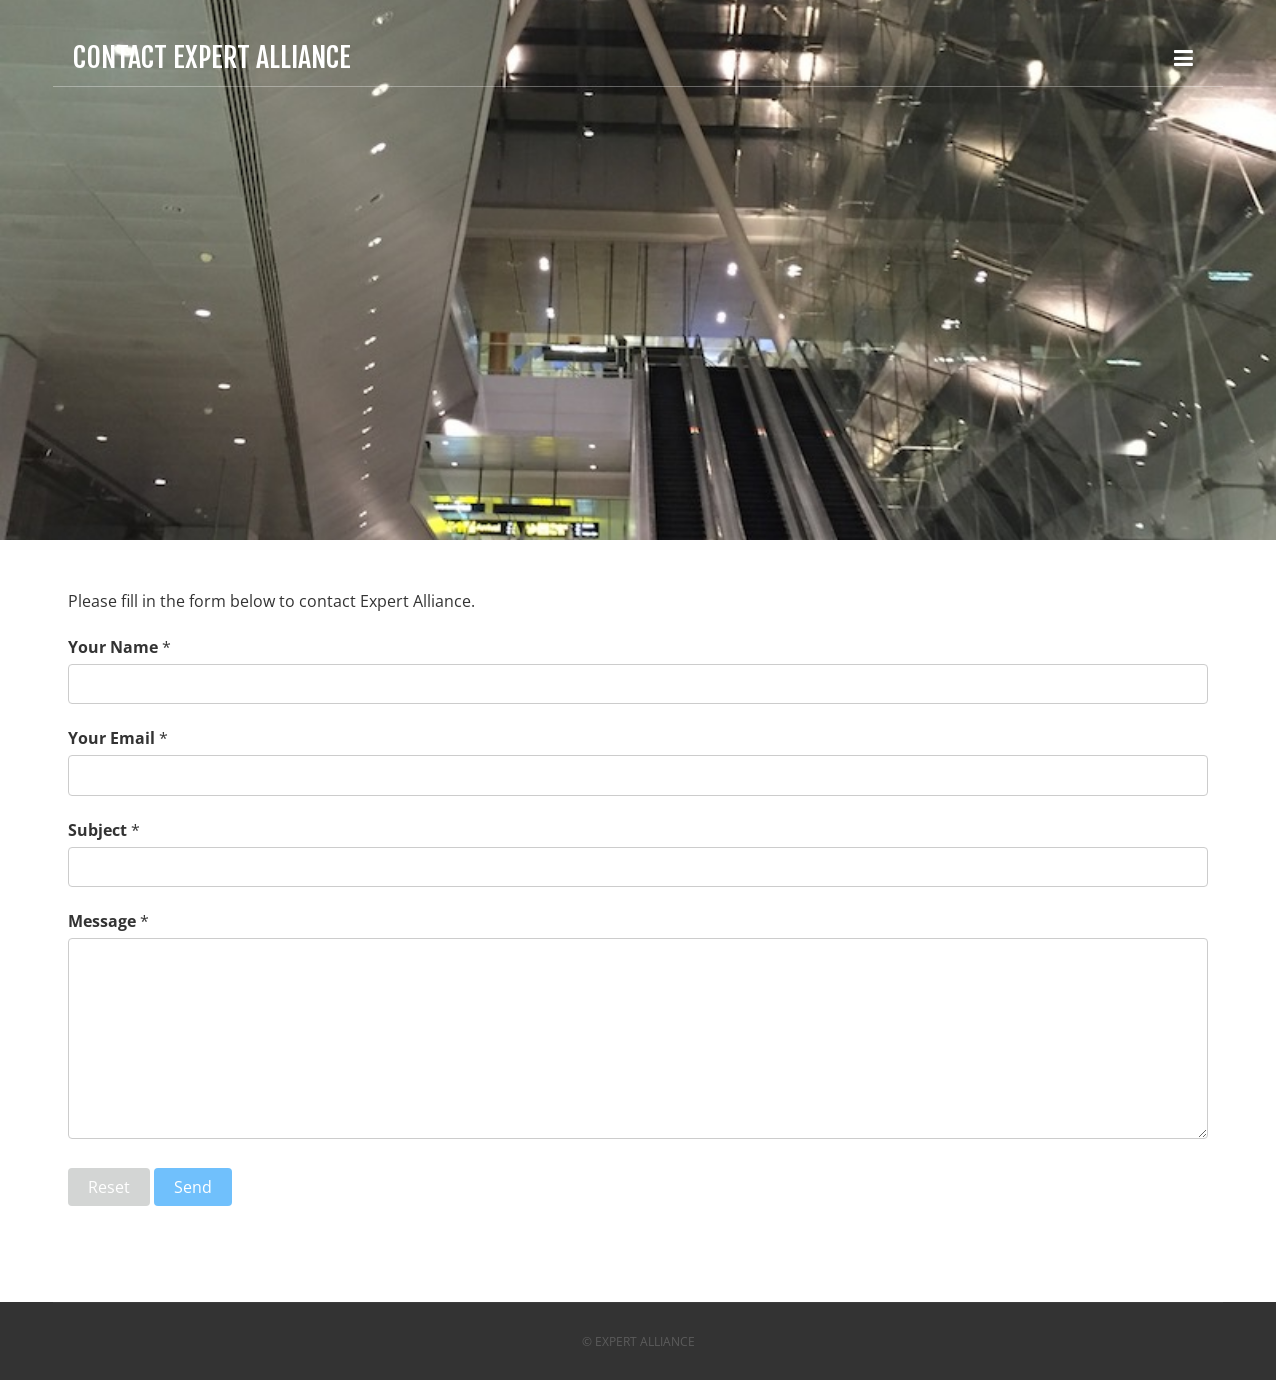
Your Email (111, 738)
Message (102, 921)
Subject (97, 830)
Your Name (113, 647)
